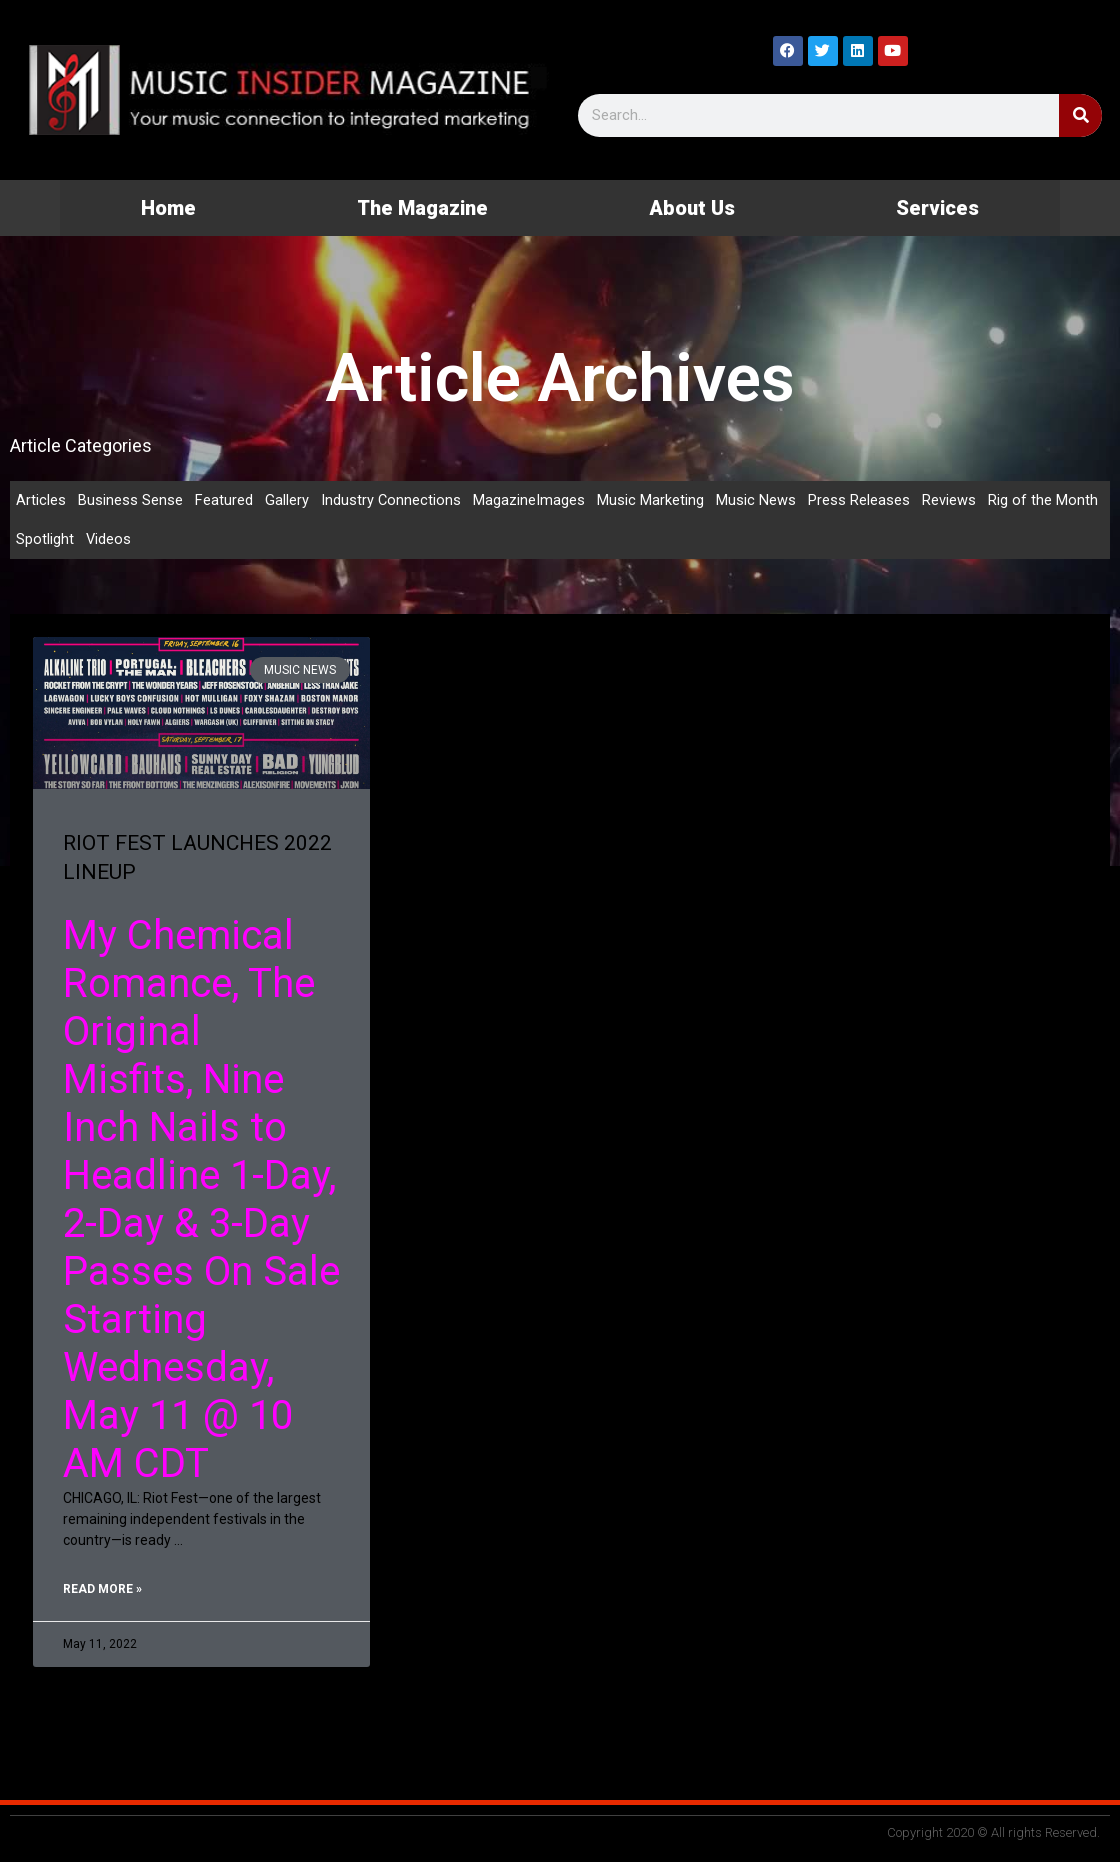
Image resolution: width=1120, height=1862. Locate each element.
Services (937, 208)
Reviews (950, 500)
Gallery (287, 500)
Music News (757, 500)
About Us (692, 208)
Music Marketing (651, 500)
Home (168, 208)
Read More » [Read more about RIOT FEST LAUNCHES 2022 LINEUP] (102, 1592)
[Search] (1080, 115)
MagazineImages (530, 500)
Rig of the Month (1044, 500)
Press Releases (860, 500)
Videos (109, 540)
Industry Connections (391, 500)
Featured (224, 500)
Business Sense (130, 500)
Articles (41, 500)
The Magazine (422, 208)
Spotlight (45, 540)
